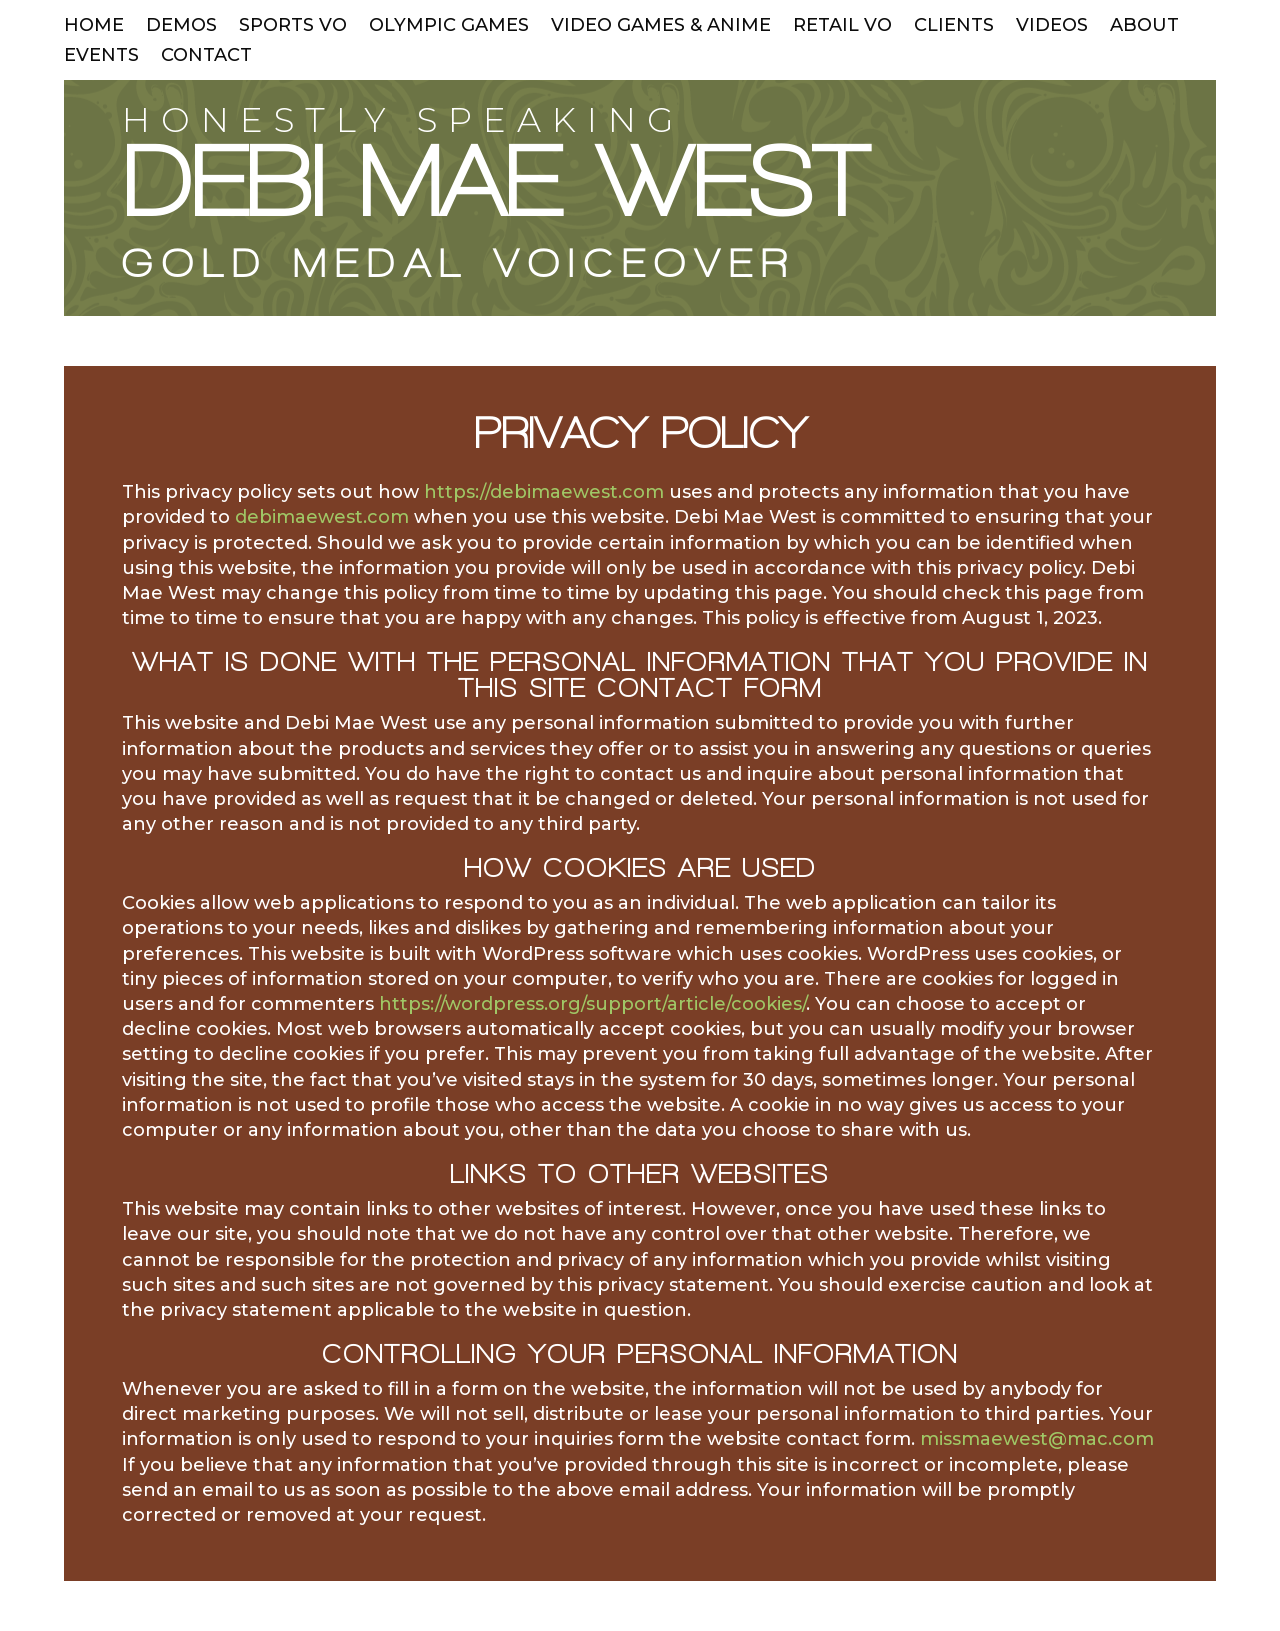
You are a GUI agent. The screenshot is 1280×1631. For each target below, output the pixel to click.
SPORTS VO (293, 27)
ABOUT (1144, 27)
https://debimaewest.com (544, 492)
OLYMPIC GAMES (449, 27)
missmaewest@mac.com (1037, 1439)
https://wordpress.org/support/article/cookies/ (592, 1004)
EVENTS (101, 57)
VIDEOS (1052, 27)
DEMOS (181, 27)
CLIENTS (954, 27)
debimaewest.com (322, 517)
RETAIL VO (842, 27)
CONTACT (206, 57)
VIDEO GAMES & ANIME (661, 27)
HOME (94, 27)
